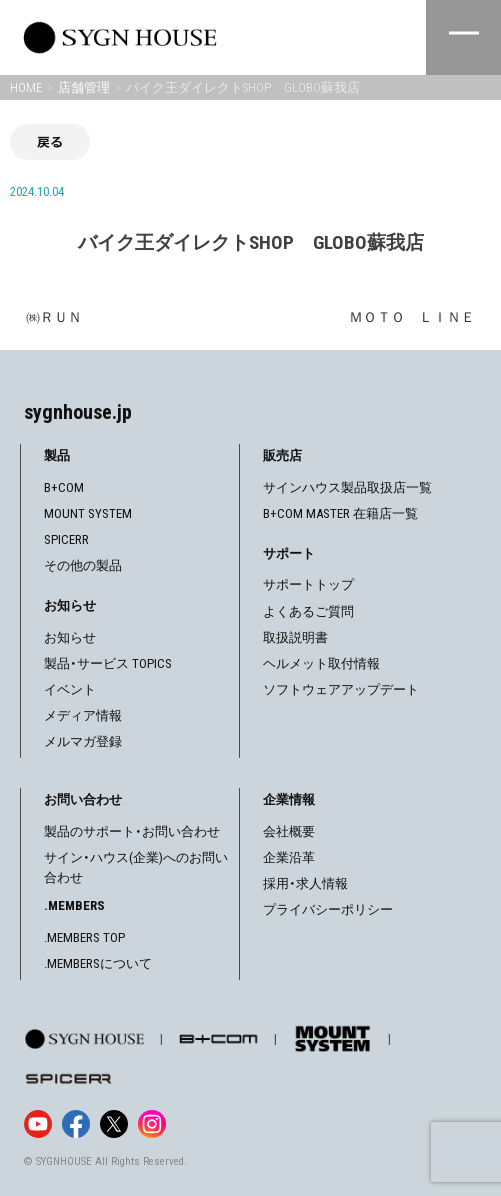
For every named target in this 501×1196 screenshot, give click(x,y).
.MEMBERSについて (98, 963)
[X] (114, 1124)
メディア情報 (83, 715)
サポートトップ (308, 584)
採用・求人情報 (305, 883)
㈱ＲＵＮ (54, 317)
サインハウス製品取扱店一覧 (347, 487)
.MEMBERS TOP (84, 937)
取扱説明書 (295, 637)
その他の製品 (83, 565)
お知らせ (70, 637)
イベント (70, 689)
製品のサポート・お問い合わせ (132, 831)
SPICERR (66, 539)
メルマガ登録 (83, 741)
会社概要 (289, 831)
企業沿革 (289, 857)
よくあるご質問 (308, 611)
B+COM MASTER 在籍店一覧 (340, 513)
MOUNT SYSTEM (88, 513)
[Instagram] (152, 1124)
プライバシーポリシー (328, 909)
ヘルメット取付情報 (321, 663)
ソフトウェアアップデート (341, 689)
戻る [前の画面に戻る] (50, 141)
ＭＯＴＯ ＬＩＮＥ (412, 317)
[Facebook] (76, 1124)
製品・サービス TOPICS (108, 663)
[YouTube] (38, 1124)
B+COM (64, 487)
